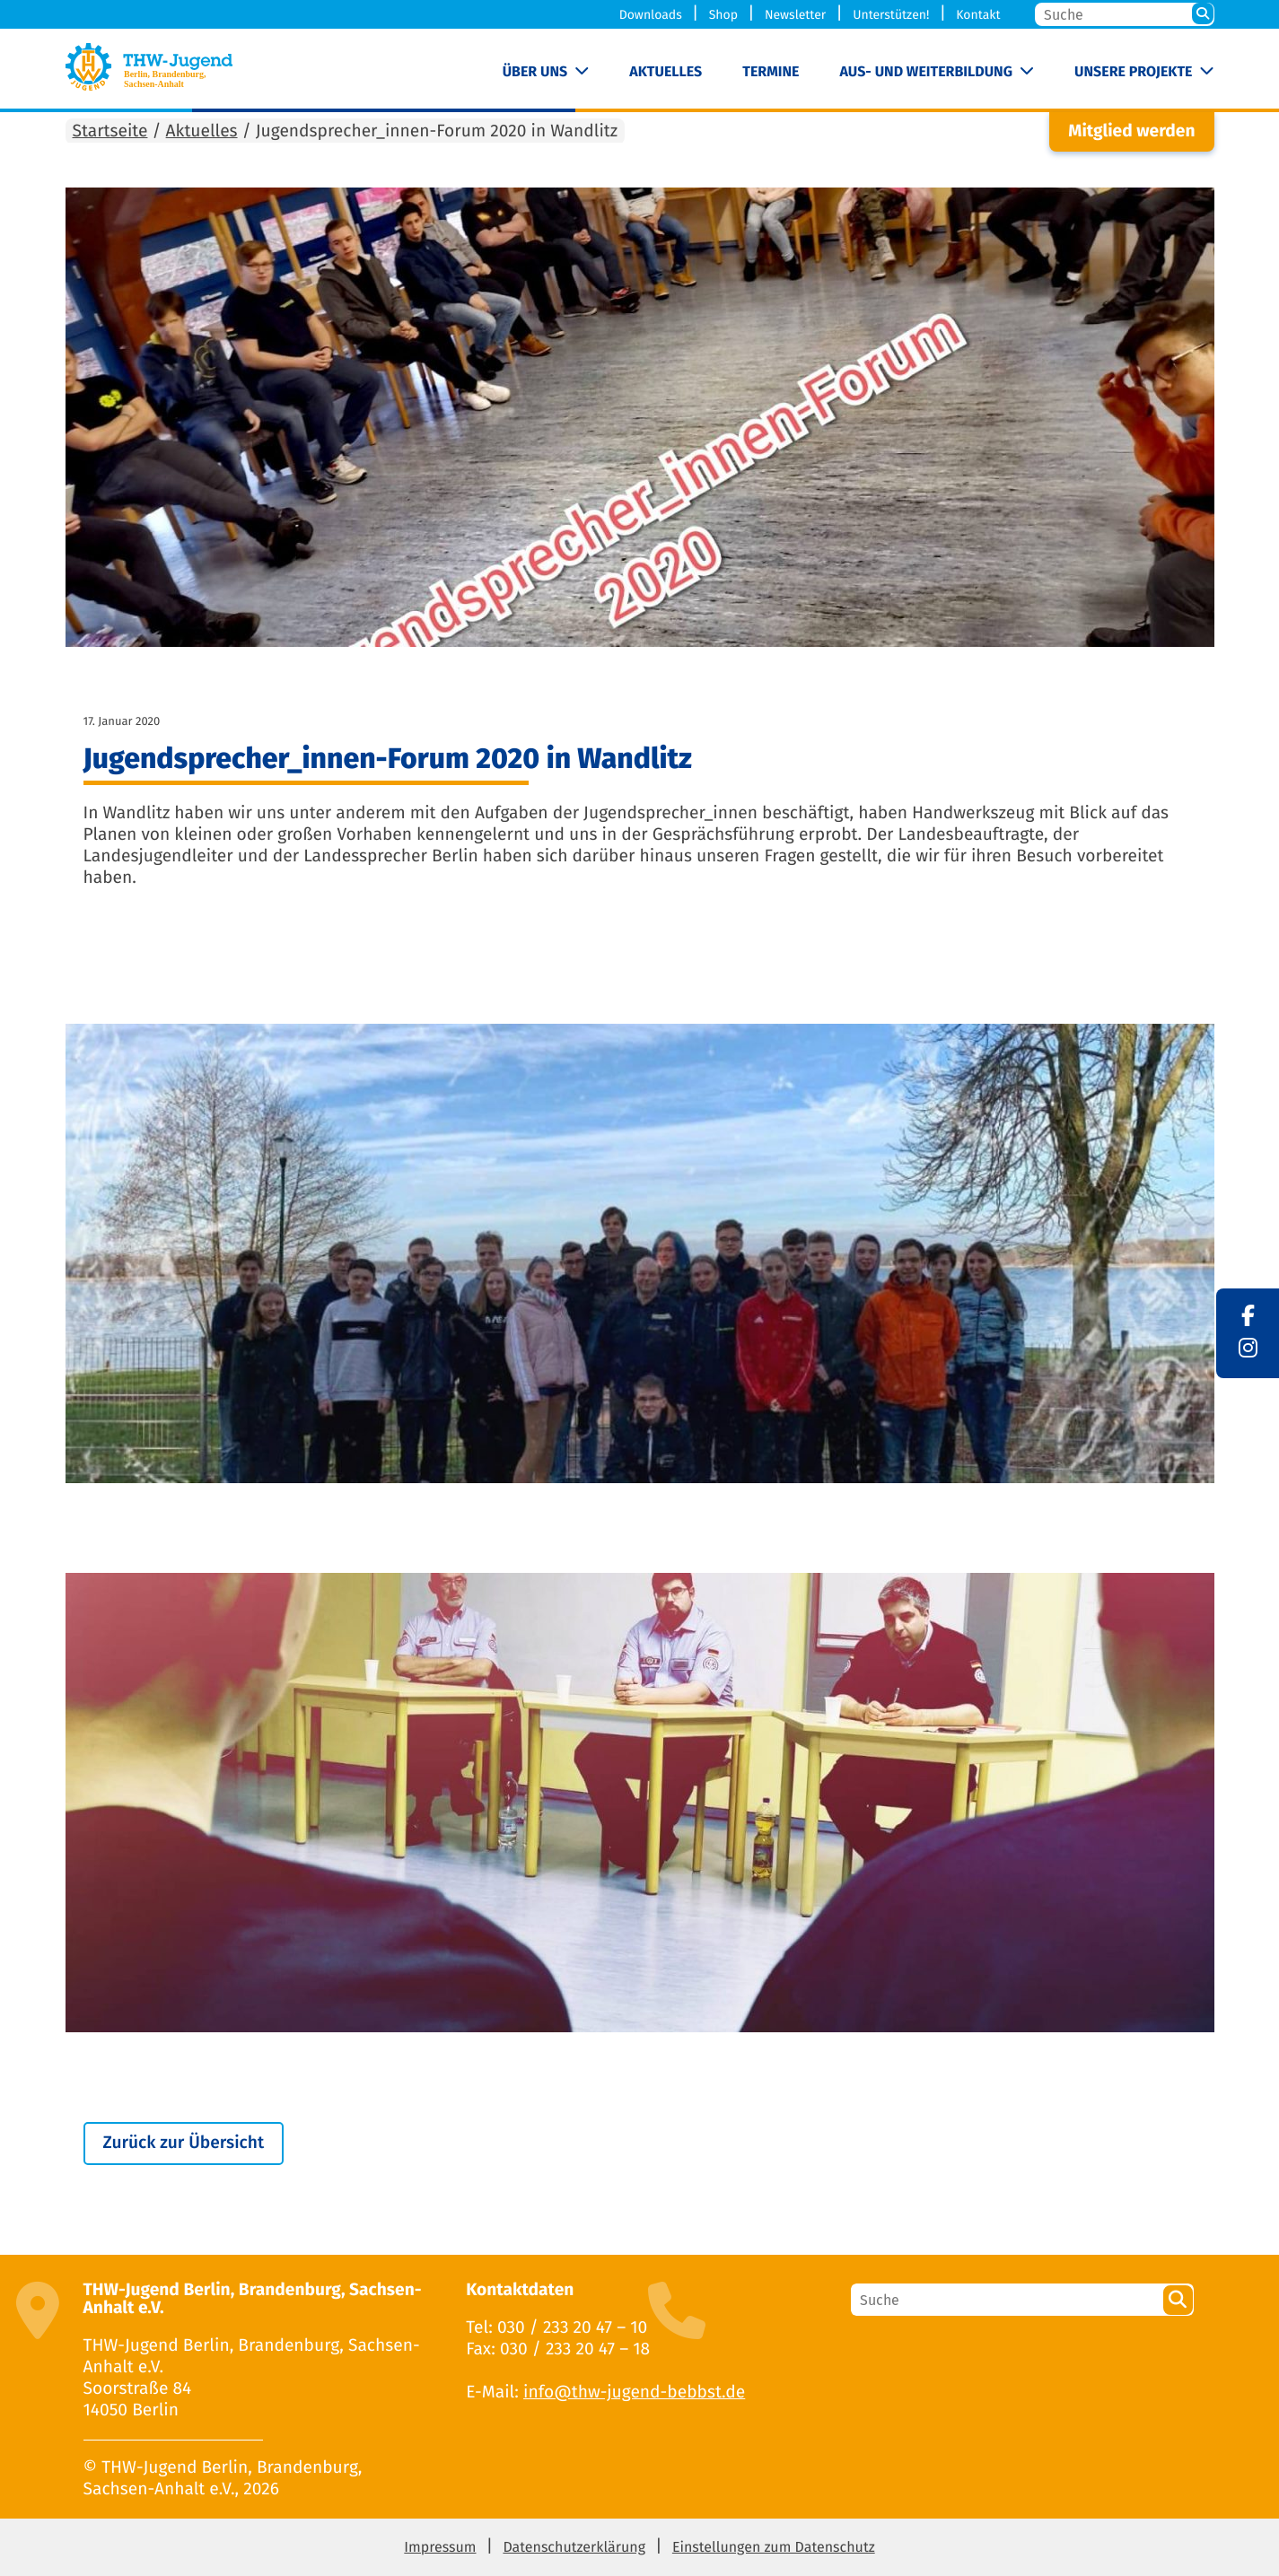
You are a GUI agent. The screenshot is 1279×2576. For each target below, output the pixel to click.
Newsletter (795, 14)
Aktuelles (665, 72)
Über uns (535, 72)
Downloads (650, 14)
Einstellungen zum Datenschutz (773, 2547)
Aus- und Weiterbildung (926, 72)
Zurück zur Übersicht (184, 2143)
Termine (770, 72)
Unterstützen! (891, 14)
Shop (723, 14)
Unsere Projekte (1133, 72)
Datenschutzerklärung (574, 2547)
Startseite (110, 131)
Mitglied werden (1131, 131)
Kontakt (978, 14)
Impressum (440, 2547)
